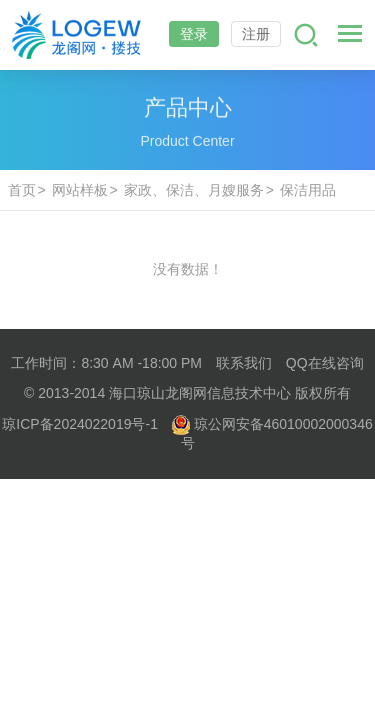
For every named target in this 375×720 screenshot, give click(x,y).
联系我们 (244, 363)
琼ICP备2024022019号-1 (80, 424)
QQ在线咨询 (325, 363)
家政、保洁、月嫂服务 (194, 190)
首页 (22, 190)
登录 (194, 34)
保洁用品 (308, 190)
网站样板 (80, 190)
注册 (256, 34)
